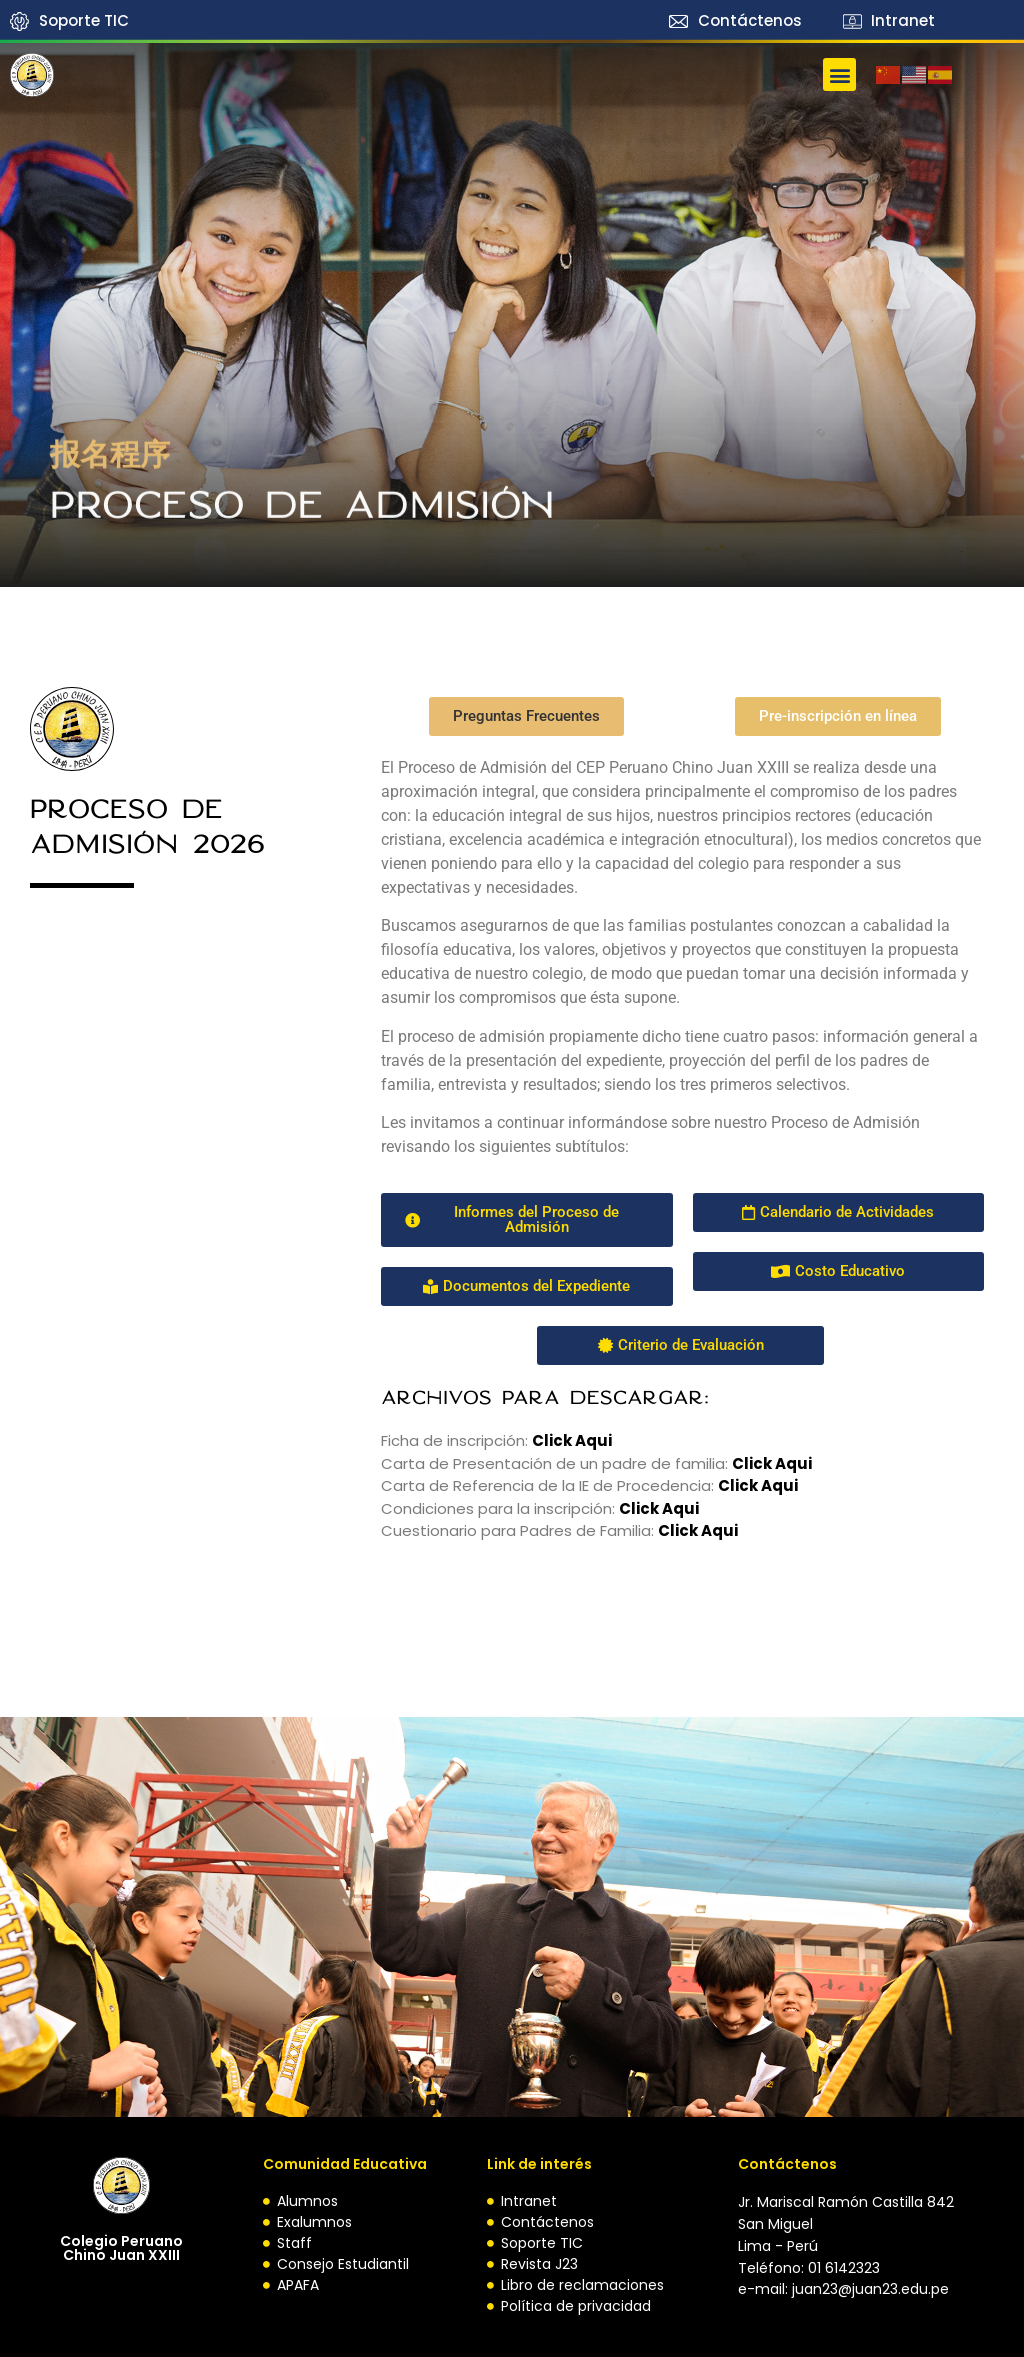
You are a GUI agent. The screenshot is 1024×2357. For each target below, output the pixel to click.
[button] (839, 74)
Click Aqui (772, 1463)
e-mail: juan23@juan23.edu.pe (843, 2289)
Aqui (719, 1531)
